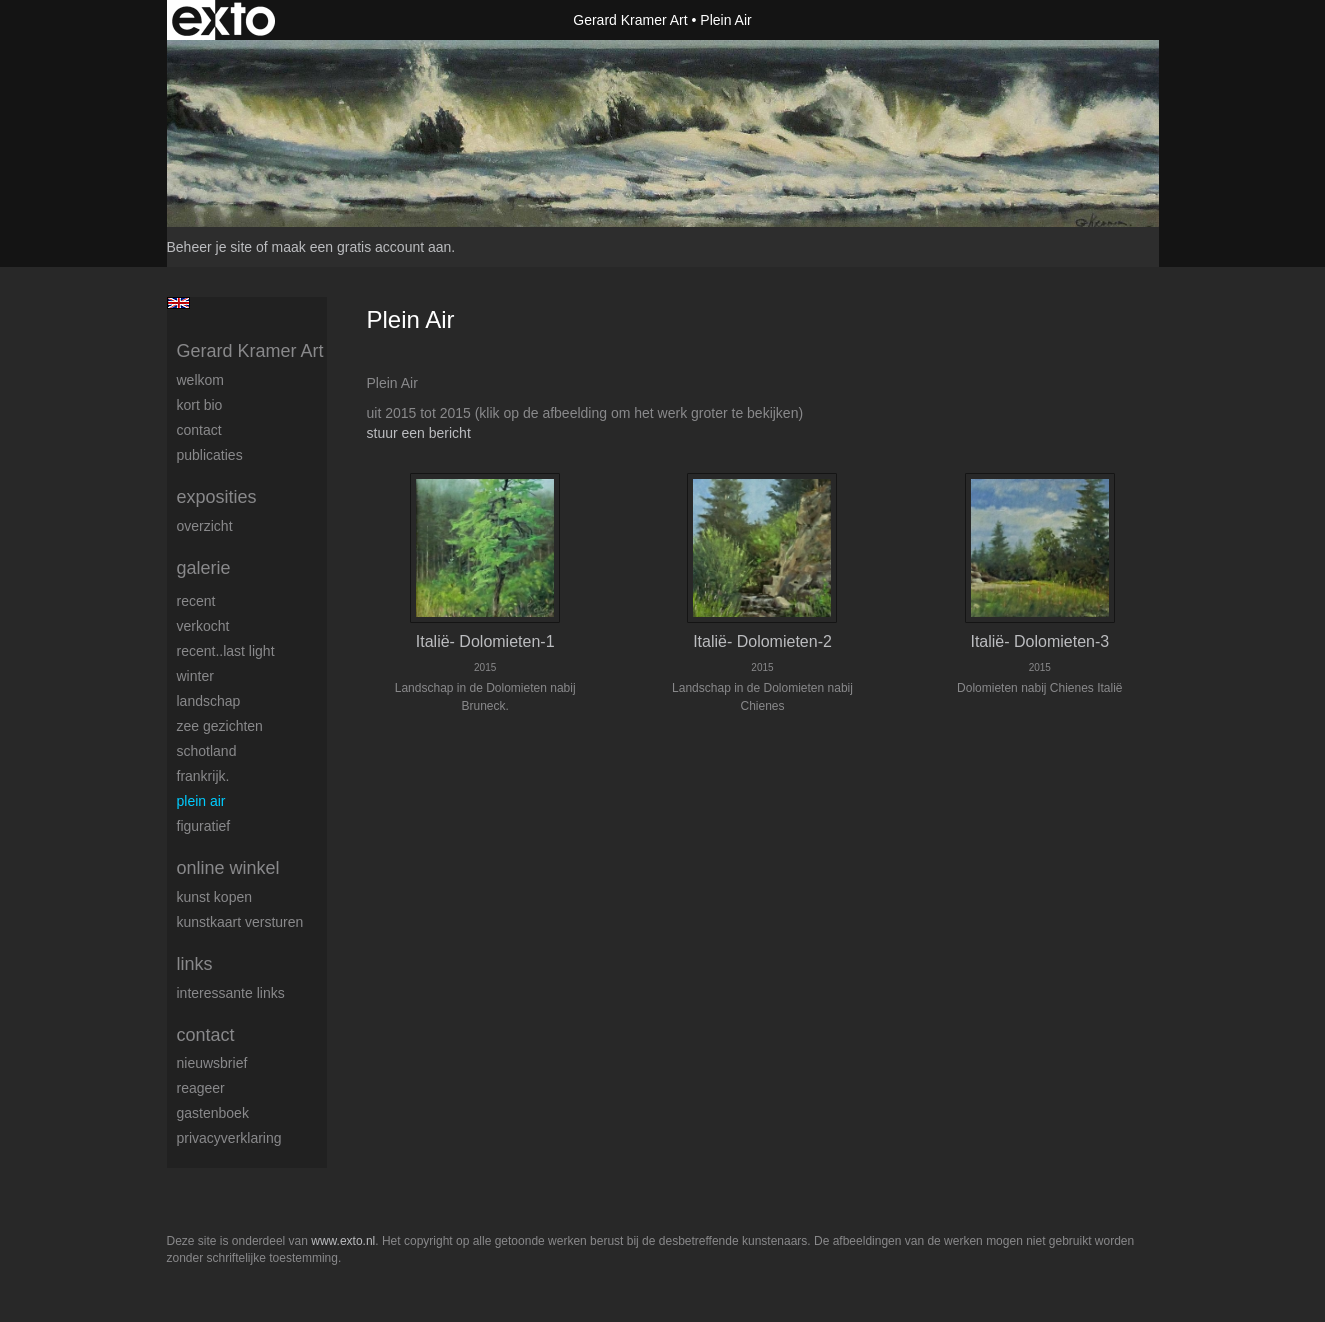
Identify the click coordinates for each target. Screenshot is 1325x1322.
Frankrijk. (203, 776)
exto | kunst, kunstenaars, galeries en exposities (223, 20)
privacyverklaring (229, 1138)
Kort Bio (200, 405)
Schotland (207, 751)
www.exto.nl (343, 1241)
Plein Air (201, 801)
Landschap (209, 701)
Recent (196, 601)
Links (195, 964)
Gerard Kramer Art (630, 20)
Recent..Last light (226, 651)
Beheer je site (210, 247)
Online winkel (228, 868)
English (178, 303)
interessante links (231, 993)
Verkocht (203, 626)
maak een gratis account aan (362, 247)
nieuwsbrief (212, 1063)
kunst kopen (215, 897)
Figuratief (204, 826)
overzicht (205, 526)
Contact (199, 430)
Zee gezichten (220, 726)
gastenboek (213, 1113)
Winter (195, 676)
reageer (201, 1088)
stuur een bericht (419, 433)
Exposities (217, 497)
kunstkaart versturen (240, 922)
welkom (200, 380)
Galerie (204, 568)
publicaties (210, 455)
